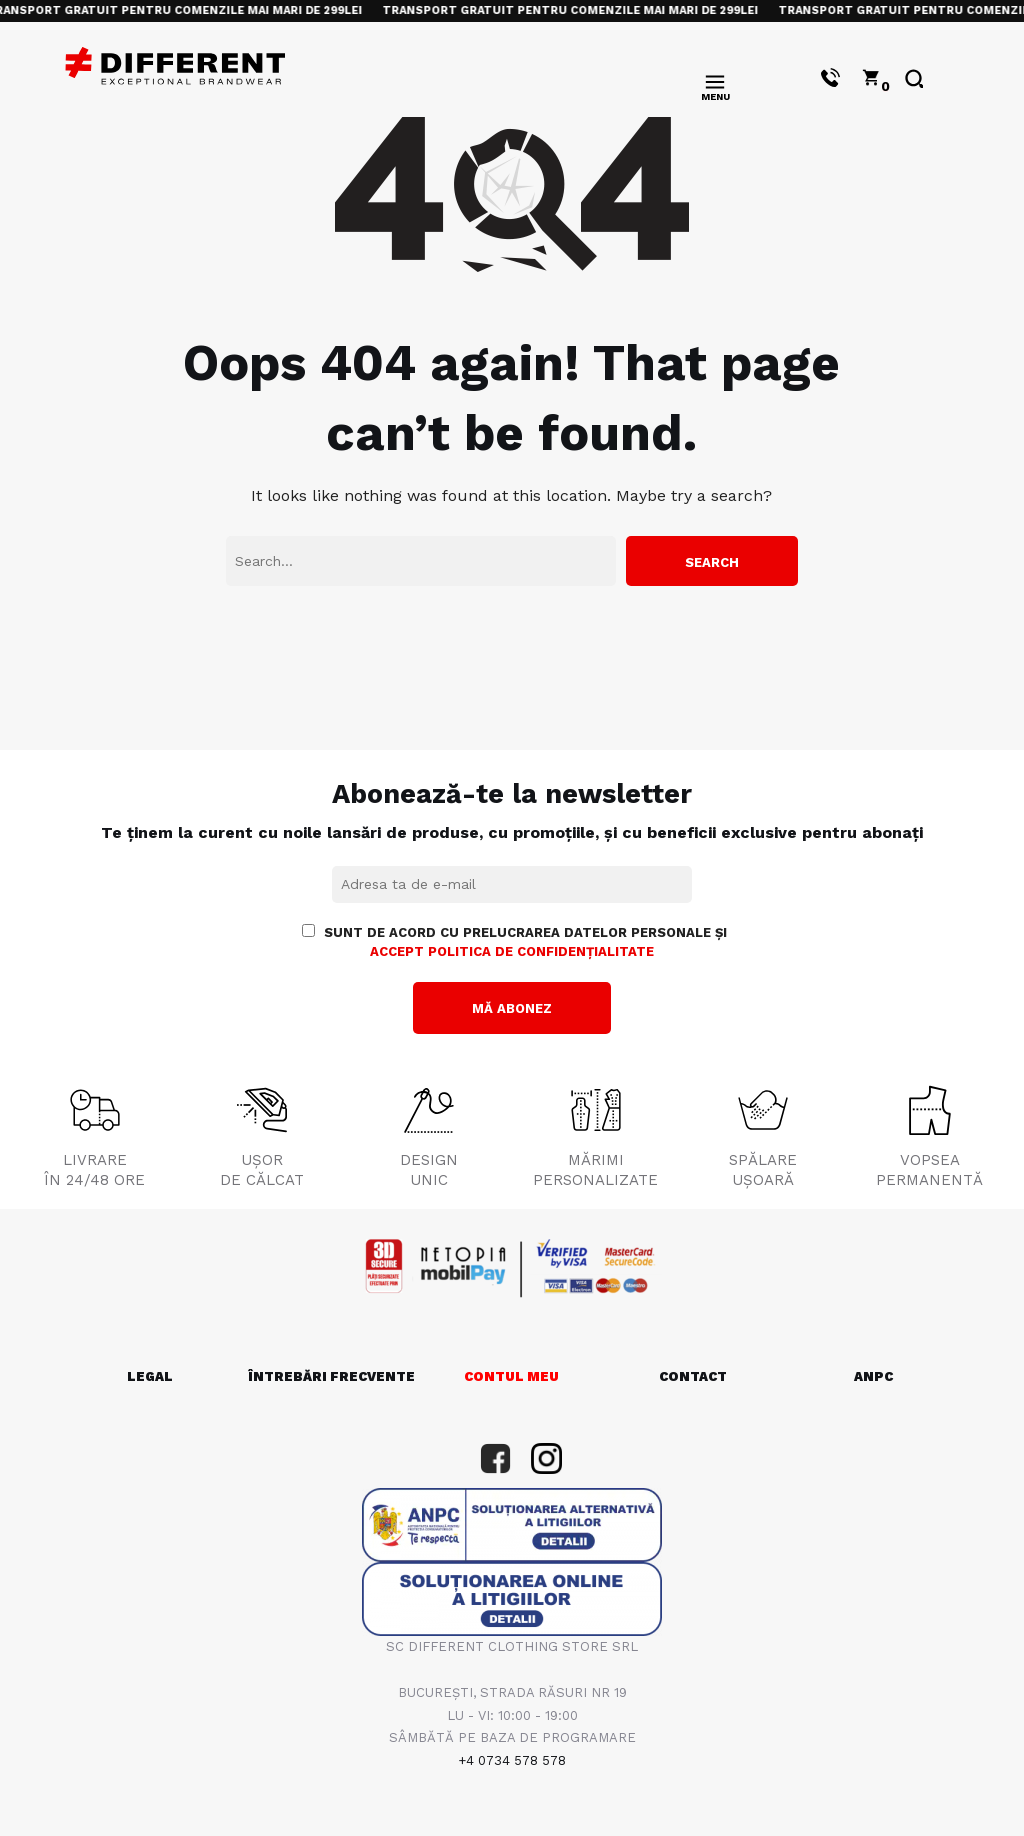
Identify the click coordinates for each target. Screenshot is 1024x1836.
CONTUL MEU (511, 1376)
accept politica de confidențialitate (512, 951)
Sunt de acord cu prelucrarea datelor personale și (514, 942)
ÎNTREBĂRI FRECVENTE (331, 1376)
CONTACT (693, 1376)
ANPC (873, 1376)
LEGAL (150, 1376)
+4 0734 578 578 (512, 1760)
